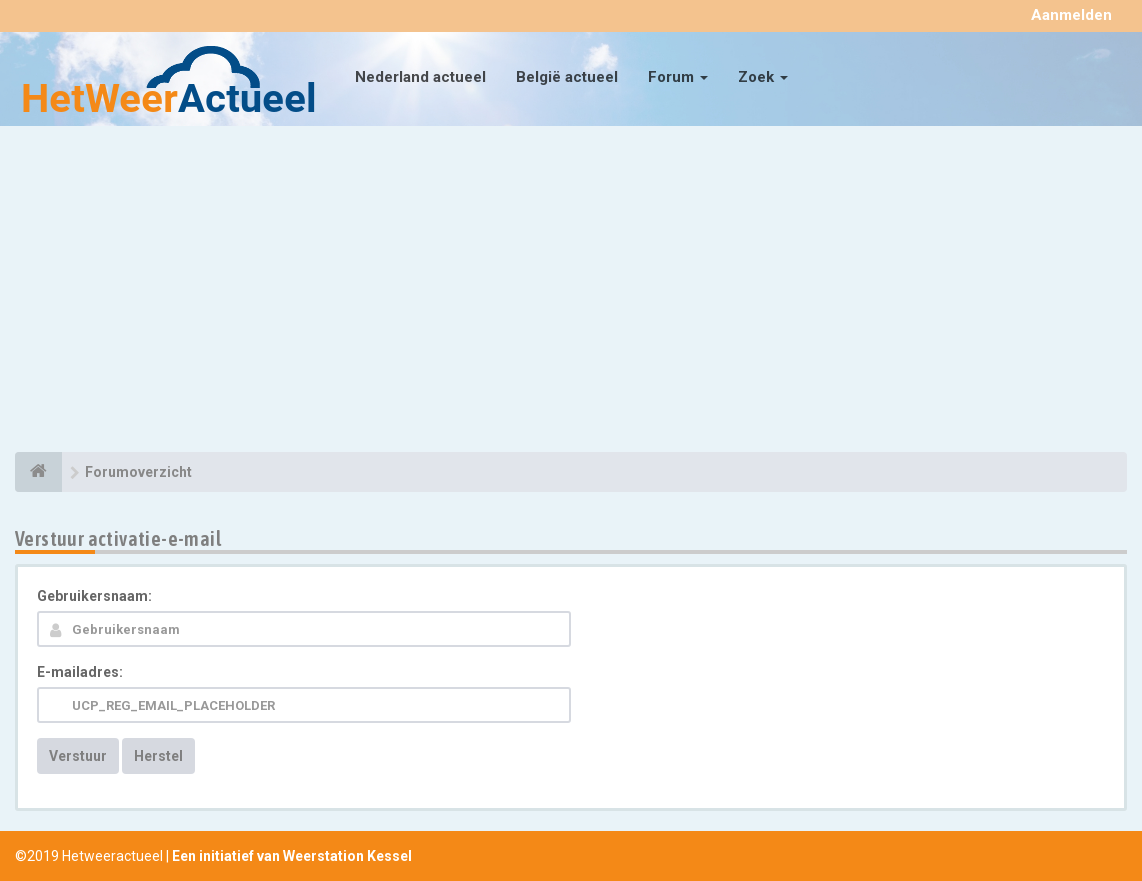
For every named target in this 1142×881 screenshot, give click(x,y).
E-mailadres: (80, 672)
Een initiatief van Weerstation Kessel (292, 856)
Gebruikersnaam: (94, 596)
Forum (678, 77)
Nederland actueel (420, 77)
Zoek (763, 77)
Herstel (158, 756)
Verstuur (78, 756)
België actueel (567, 77)
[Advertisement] (571, 292)
